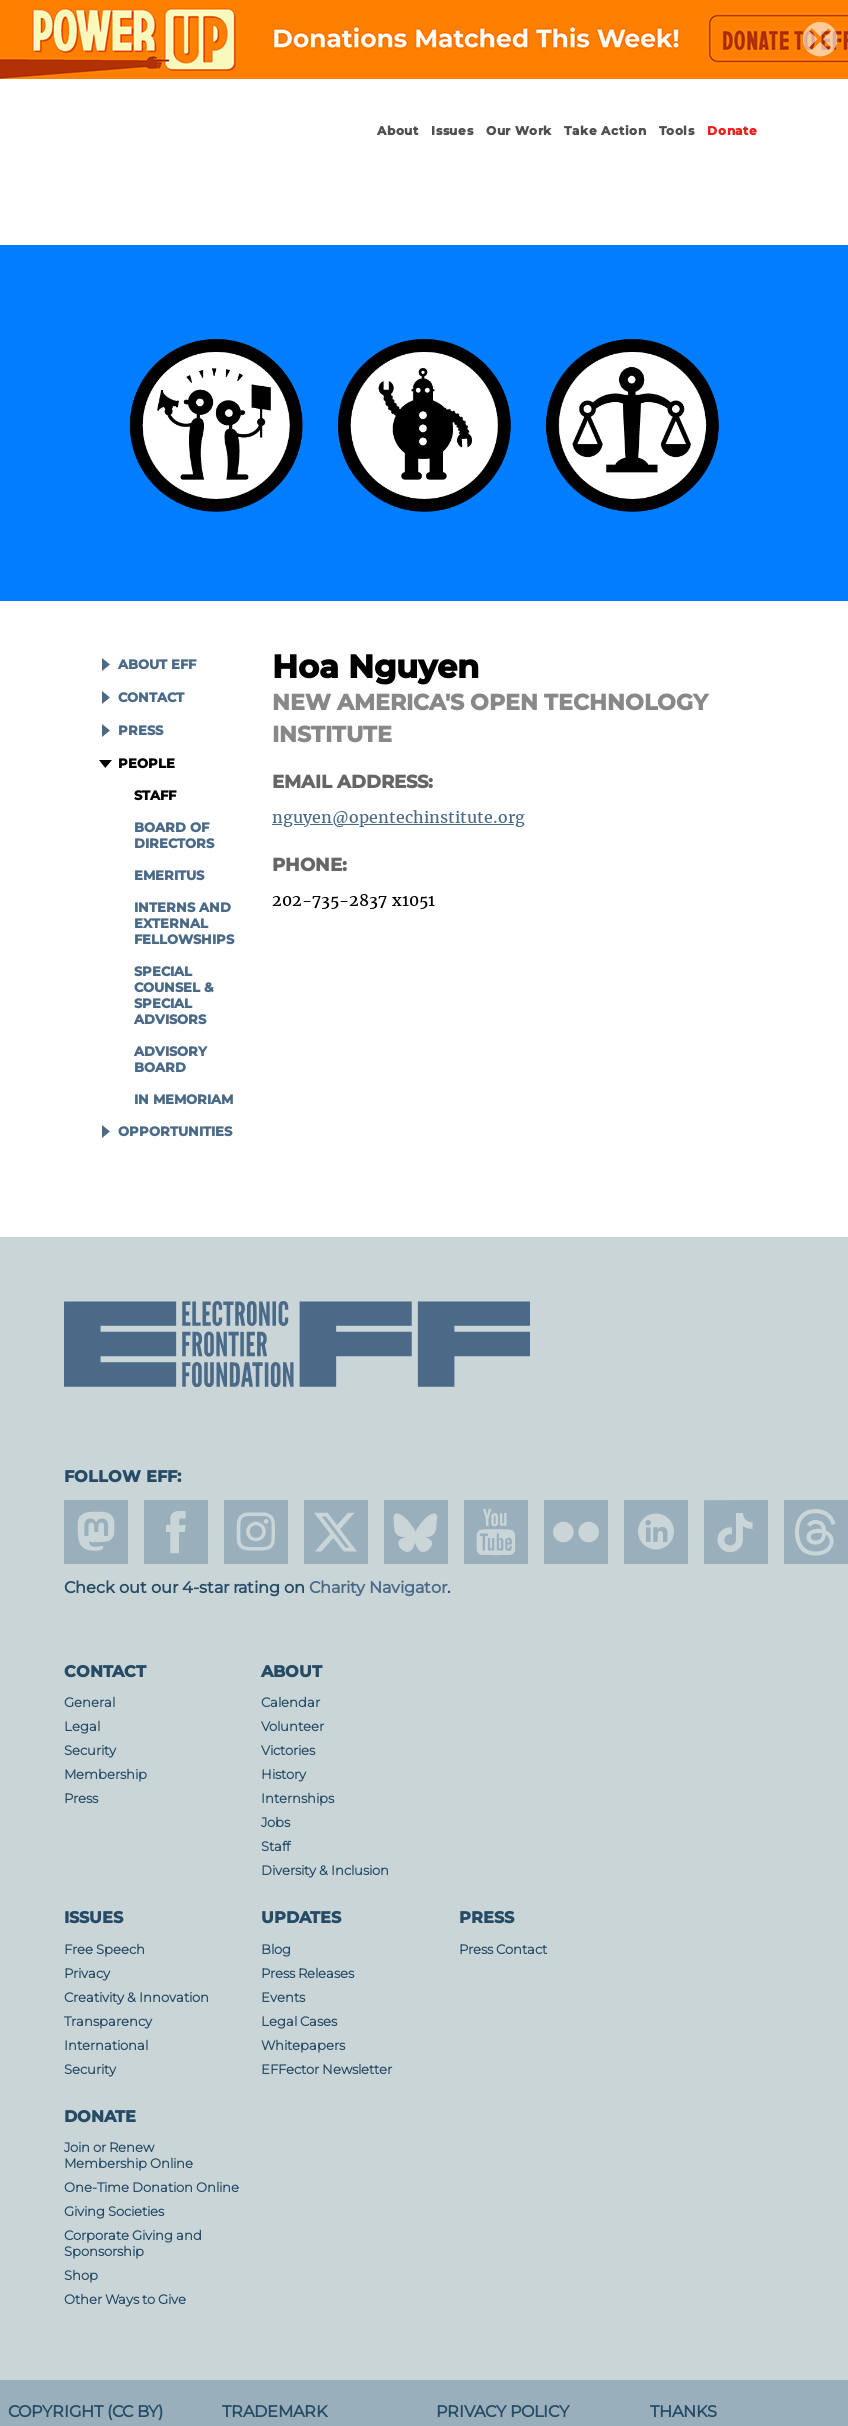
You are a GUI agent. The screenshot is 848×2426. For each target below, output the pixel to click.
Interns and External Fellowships (184, 923)
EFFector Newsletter (326, 2069)
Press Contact (503, 1949)
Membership (105, 1774)
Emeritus (169, 875)
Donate (732, 130)
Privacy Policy (502, 2411)
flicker (576, 1532)
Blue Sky (416, 1532)
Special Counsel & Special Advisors (173, 995)
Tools (677, 130)
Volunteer (292, 1726)
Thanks (683, 2411)
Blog (276, 1949)
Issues (452, 130)
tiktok (736, 1532)
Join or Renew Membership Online (128, 2155)
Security (90, 1750)
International (106, 2045)
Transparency (108, 2021)
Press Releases (307, 1973)
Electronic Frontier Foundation (174, 149)
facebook (176, 1532)
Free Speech (104, 1949)
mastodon (96, 1532)
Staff (155, 795)
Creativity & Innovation (136, 1997)
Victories (288, 1750)
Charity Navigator (378, 1587)
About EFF (157, 664)
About (398, 130)
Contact (151, 697)
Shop (81, 2275)
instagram (256, 1532)
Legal (82, 1726)
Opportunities (175, 1131)
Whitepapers (303, 2045)
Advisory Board (170, 1059)
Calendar (290, 1702)
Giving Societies (114, 2211)
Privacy (87, 1973)
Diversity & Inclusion (325, 1870)
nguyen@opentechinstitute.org (398, 817)
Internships (297, 1798)
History (283, 1774)
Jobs (275, 1822)
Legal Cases (299, 2021)
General (89, 1702)
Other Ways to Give (125, 2299)
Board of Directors (174, 835)
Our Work (519, 130)
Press (140, 730)
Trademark (274, 2411)
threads (816, 1532)
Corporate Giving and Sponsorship (133, 2243)
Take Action (605, 130)
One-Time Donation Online (151, 2187)
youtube (496, 1532)
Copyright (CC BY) (85, 2411)
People (146, 763)
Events (283, 1997)
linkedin (656, 1532)
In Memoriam (183, 1099)
